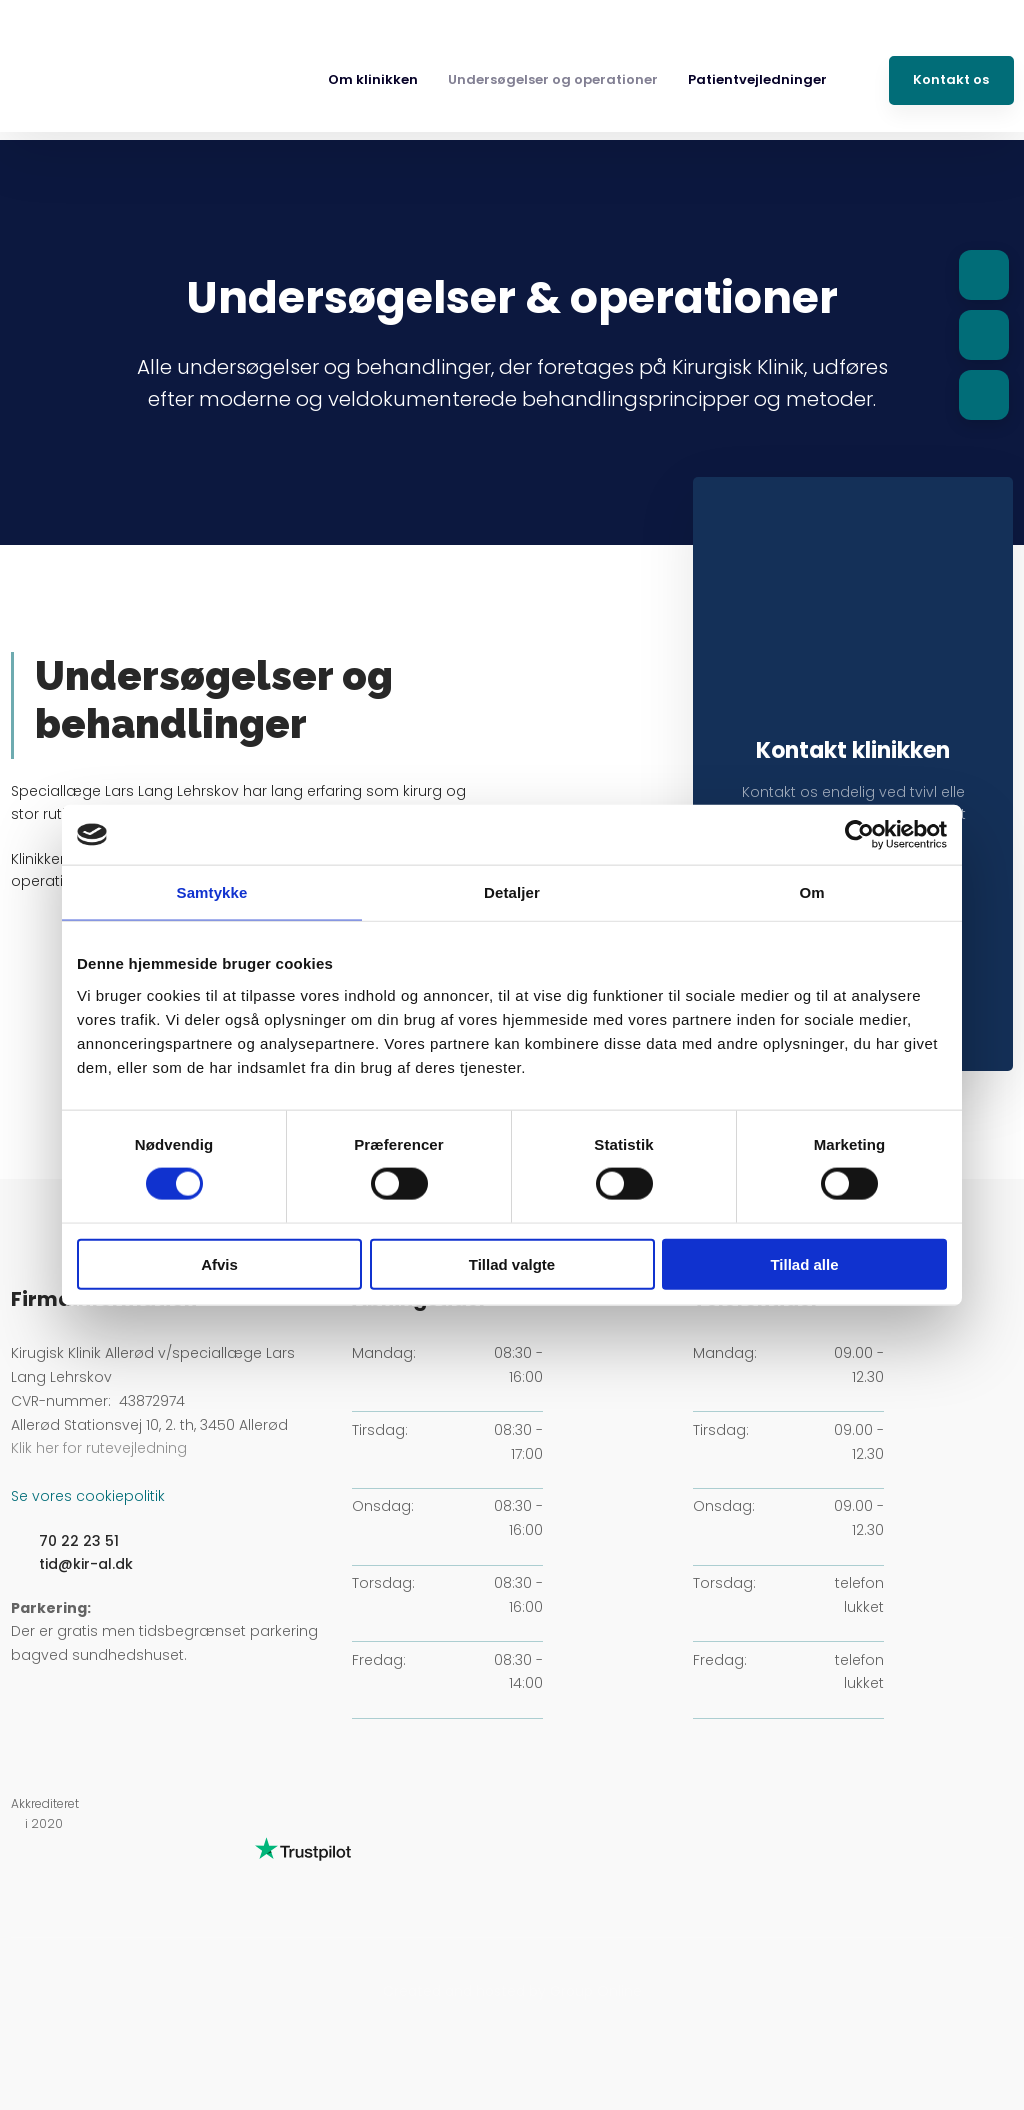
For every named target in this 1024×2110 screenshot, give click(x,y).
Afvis (219, 1263)
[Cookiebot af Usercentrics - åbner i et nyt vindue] (859, 835)
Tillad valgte (512, 1263)
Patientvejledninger (757, 79)
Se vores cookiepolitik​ (88, 1496)
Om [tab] (811, 892)
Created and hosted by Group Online (512, 1991)
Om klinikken (373, 79)
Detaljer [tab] (512, 892)
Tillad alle (804, 1263)
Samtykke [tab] (212, 892)
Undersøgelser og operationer (553, 79)
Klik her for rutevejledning (99, 1448)
